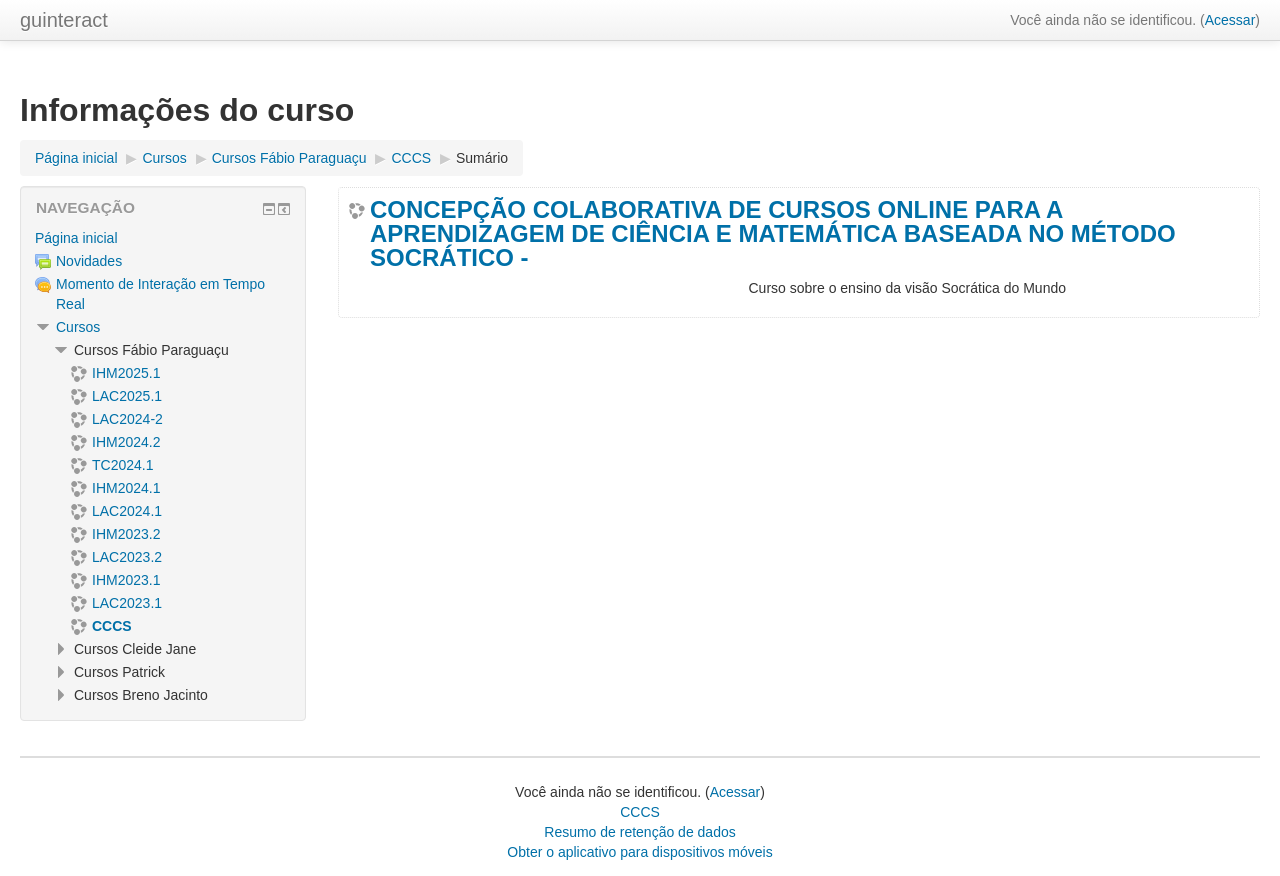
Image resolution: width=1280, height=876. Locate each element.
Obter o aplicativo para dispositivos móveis (639, 852)
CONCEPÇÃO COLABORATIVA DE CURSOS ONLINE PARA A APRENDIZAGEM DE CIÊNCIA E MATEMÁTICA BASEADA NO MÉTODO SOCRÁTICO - (773, 234)
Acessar (1230, 20)
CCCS (640, 812)
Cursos (78, 327)
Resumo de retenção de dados (639, 832)
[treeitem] (163, 238)
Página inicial (76, 238)
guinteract (64, 20)
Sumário (482, 158)
